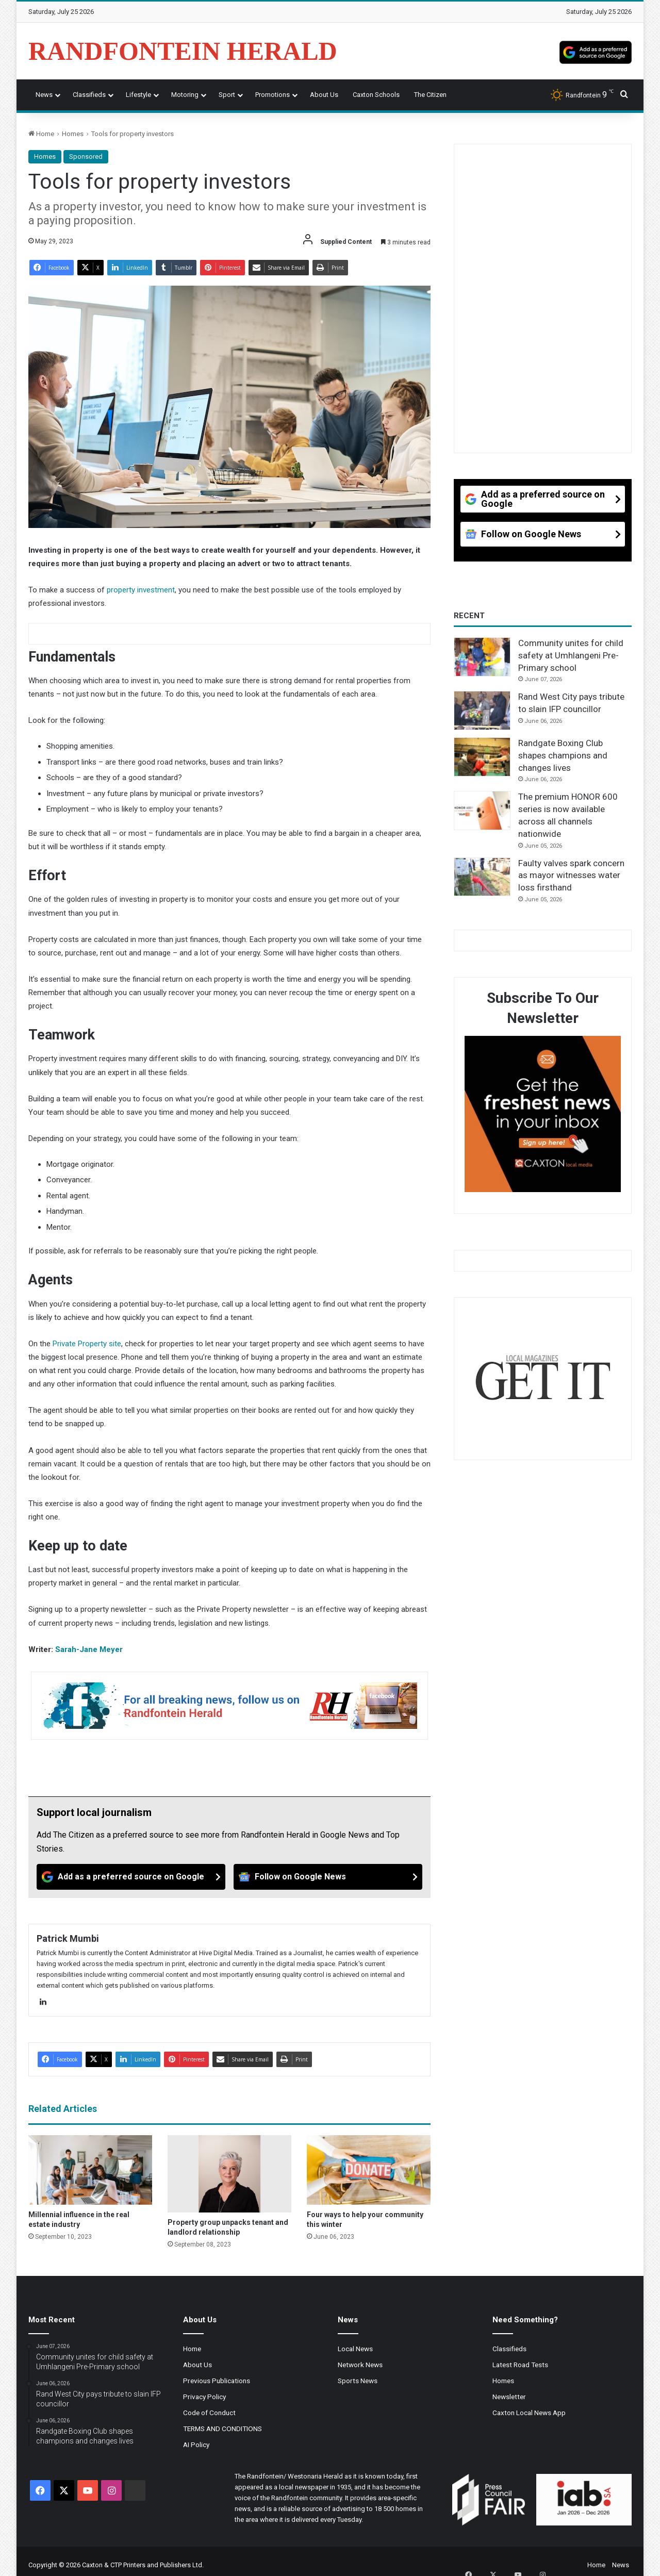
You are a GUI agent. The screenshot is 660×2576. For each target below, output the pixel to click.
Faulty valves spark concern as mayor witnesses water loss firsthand (571, 875)
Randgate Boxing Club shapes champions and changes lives (562, 755)
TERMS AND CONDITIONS (222, 2428)
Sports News (357, 2380)
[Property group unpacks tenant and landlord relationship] (229, 2173)
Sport (227, 94)
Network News (360, 2364)
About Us (324, 94)
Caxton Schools (376, 94)
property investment (141, 590)
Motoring (185, 94)
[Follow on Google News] (328, 1877)
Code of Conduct (209, 2412)
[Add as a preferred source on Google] (595, 51)
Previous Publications (216, 2380)
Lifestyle (138, 94)
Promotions (272, 94)
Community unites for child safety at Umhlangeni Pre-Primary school (570, 655)
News (44, 94)
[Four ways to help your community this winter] (369, 2170)
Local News (355, 2348)
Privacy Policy (204, 2396)
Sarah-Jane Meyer (89, 1649)
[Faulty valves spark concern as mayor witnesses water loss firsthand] (482, 877)
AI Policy (196, 2444)
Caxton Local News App (529, 2412)
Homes (73, 134)
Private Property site (87, 1343)
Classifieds (89, 94)
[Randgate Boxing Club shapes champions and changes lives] (482, 757)
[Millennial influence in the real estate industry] (90, 2170)
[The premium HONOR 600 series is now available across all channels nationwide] (482, 810)
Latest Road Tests (520, 2364)
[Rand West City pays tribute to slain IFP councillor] (482, 710)
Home (41, 134)
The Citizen (430, 94)
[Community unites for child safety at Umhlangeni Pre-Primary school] (482, 656)
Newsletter (509, 2396)
